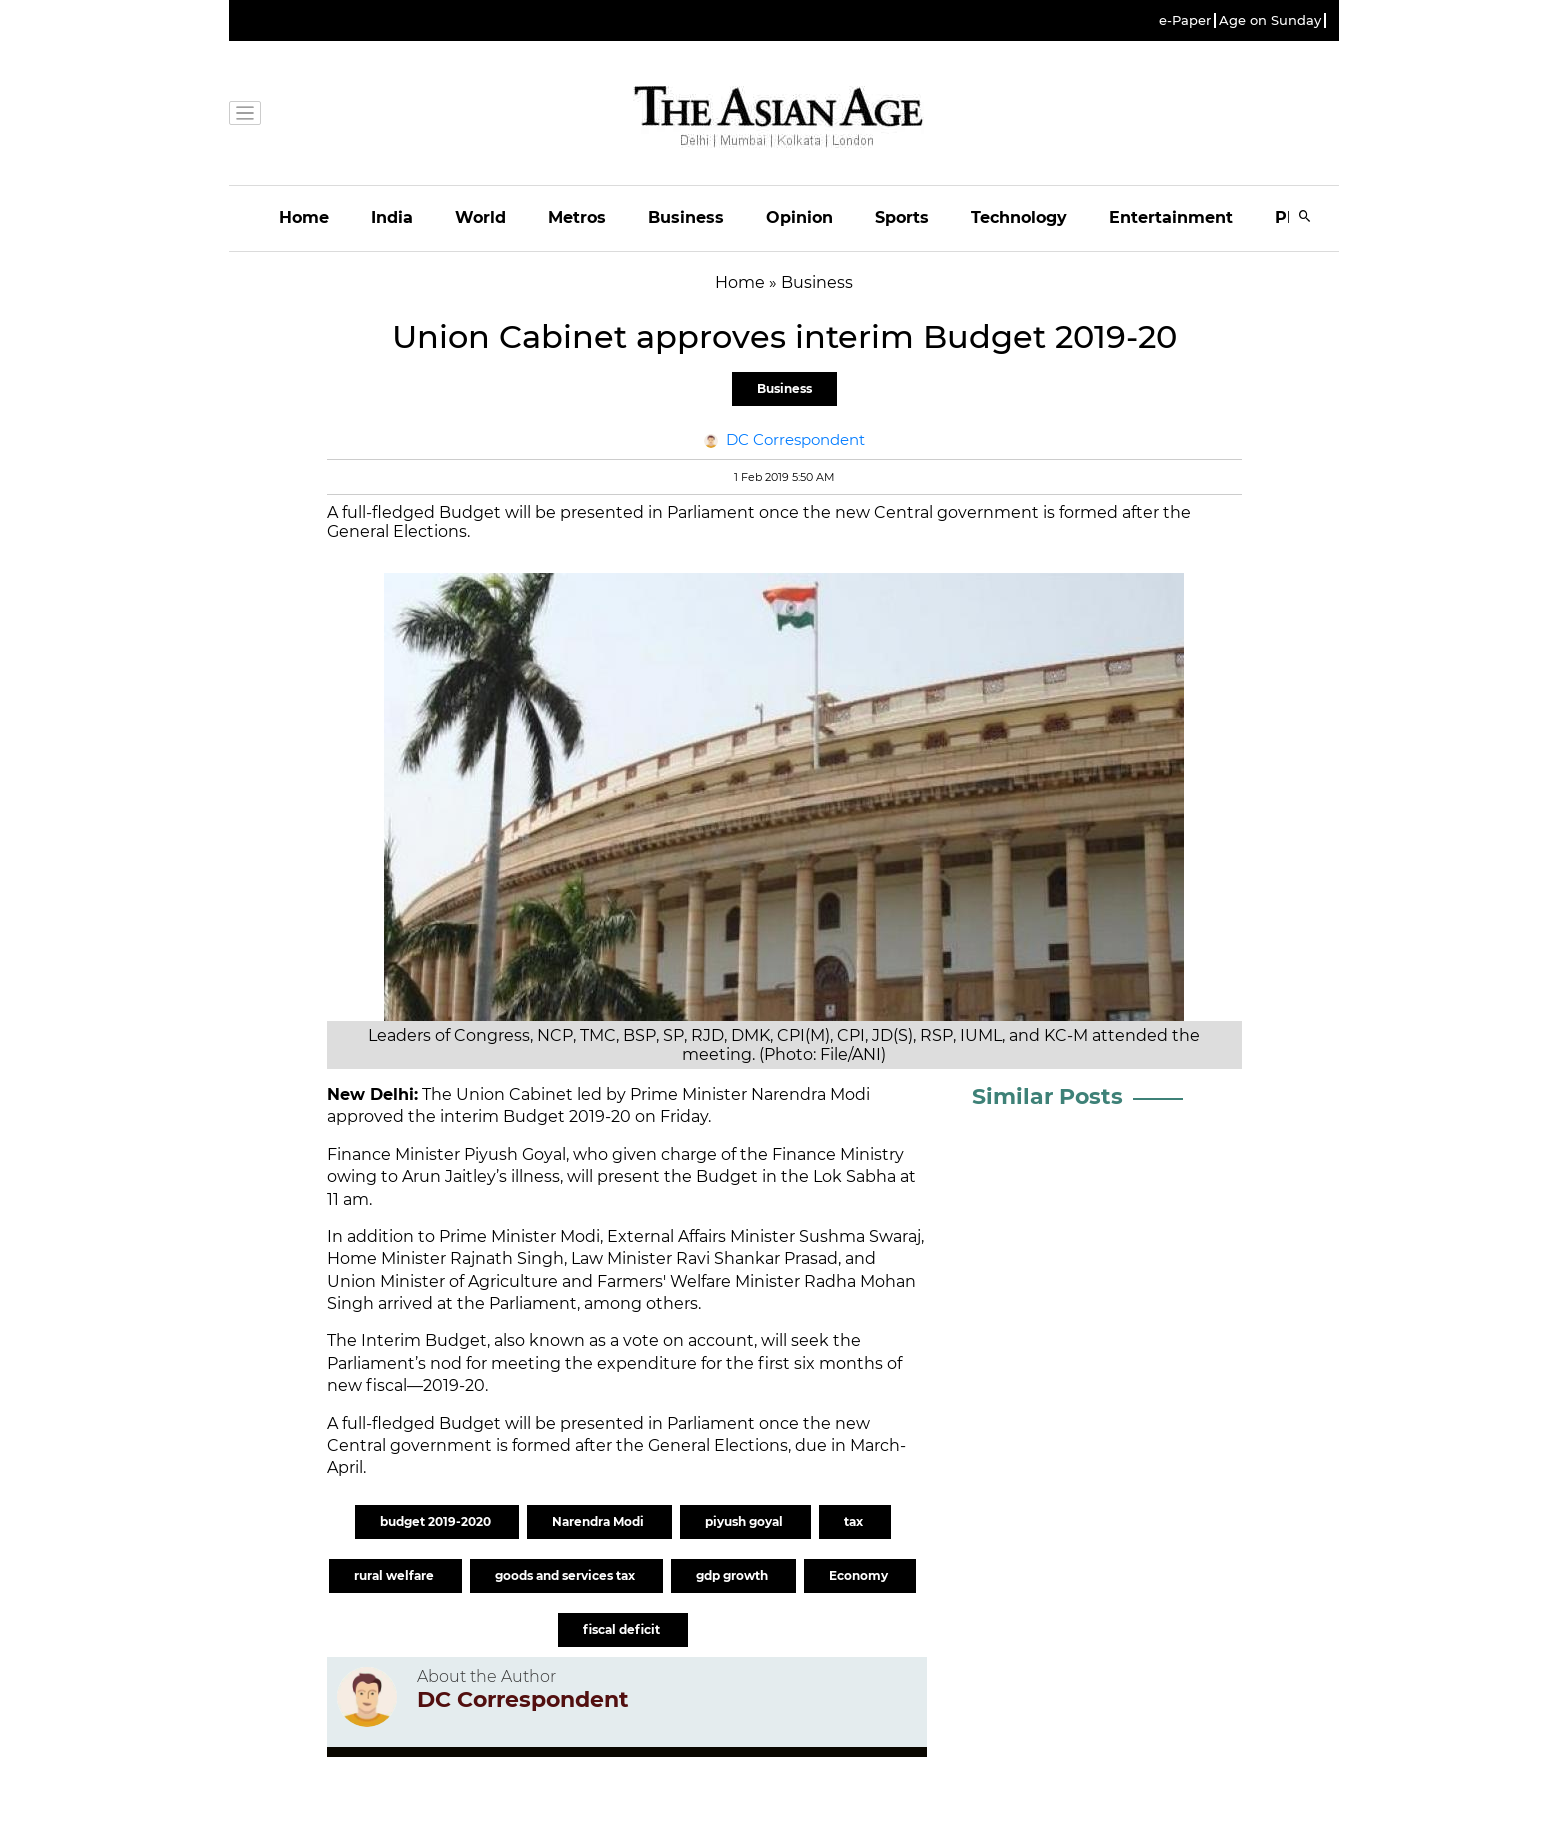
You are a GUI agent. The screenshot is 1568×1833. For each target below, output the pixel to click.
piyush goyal (745, 1521)
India (392, 217)
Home (304, 217)
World (480, 217)
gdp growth (733, 1575)
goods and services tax (566, 1575)
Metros (577, 217)
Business (686, 217)
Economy (860, 1575)
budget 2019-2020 (437, 1521)
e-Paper (1185, 20)
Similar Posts (1047, 1096)
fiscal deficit (623, 1629)
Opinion (799, 217)
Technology (1019, 217)
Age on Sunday (1270, 20)
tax (855, 1521)
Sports (902, 217)
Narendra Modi (599, 1521)
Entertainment (1171, 217)
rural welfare (395, 1575)
